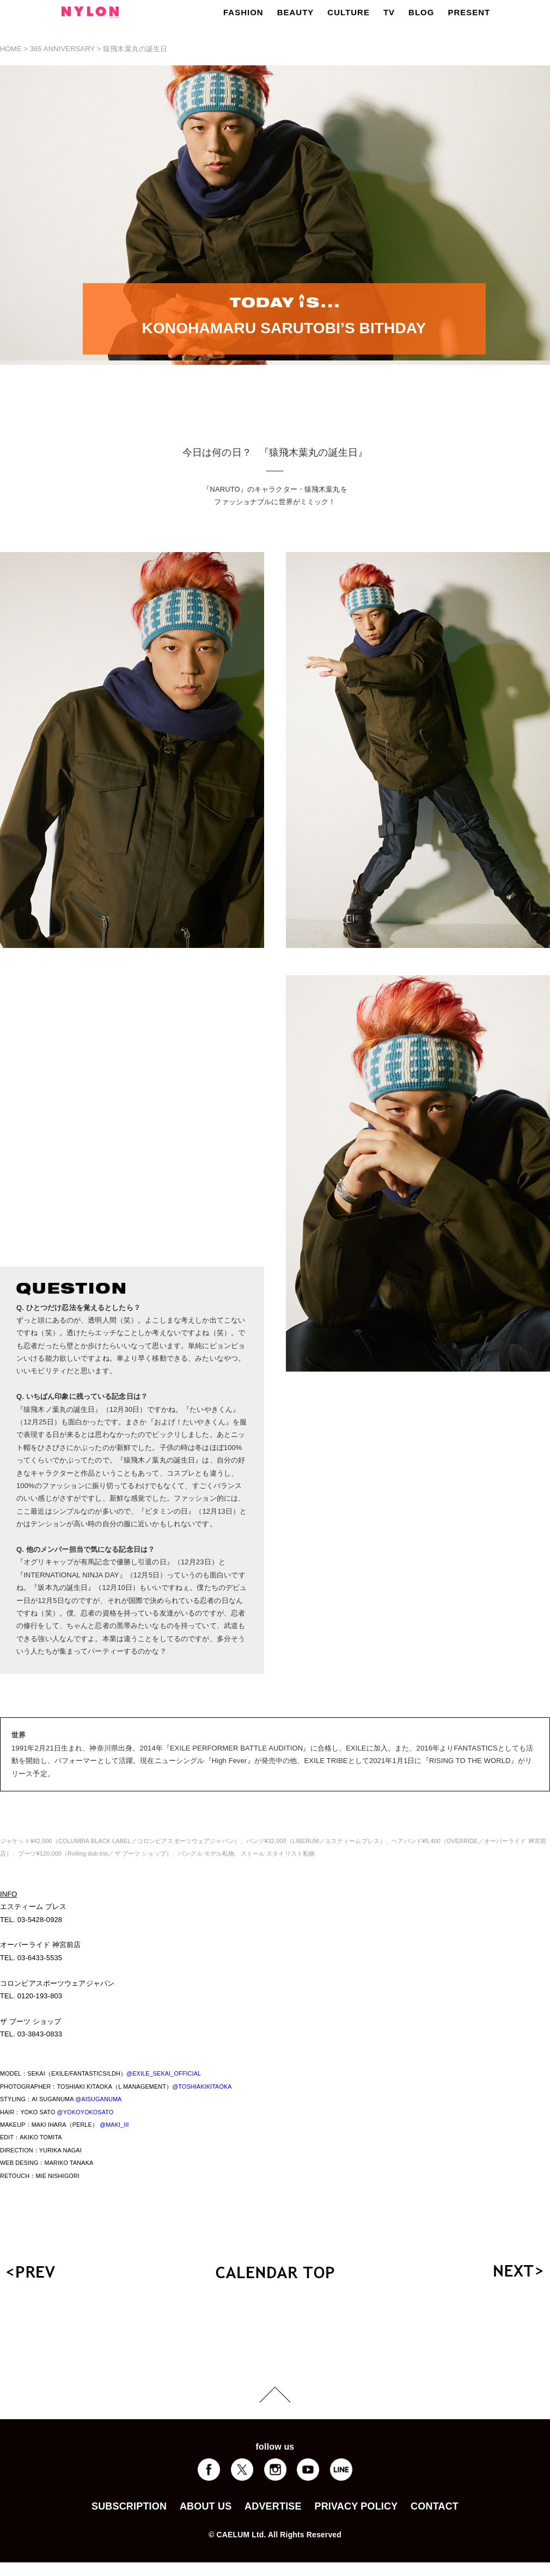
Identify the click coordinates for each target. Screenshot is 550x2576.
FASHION (243, 12)
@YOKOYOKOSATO (85, 2112)
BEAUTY (295, 12)
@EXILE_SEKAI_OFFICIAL (163, 2073)
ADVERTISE (273, 2506)
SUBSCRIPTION (129, 2506)
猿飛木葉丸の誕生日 (135, 49)
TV (389, 12)
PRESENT (469, 12)
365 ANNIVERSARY (62, 49)
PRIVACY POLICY (356, 2506)
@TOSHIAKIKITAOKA (202, 2086)
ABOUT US (205, 2506)
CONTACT (435, 2506)
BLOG (421, 12)
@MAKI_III (114, 2124)
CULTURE (348, 12)
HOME (11, 49)
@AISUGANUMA (98, 2099)
